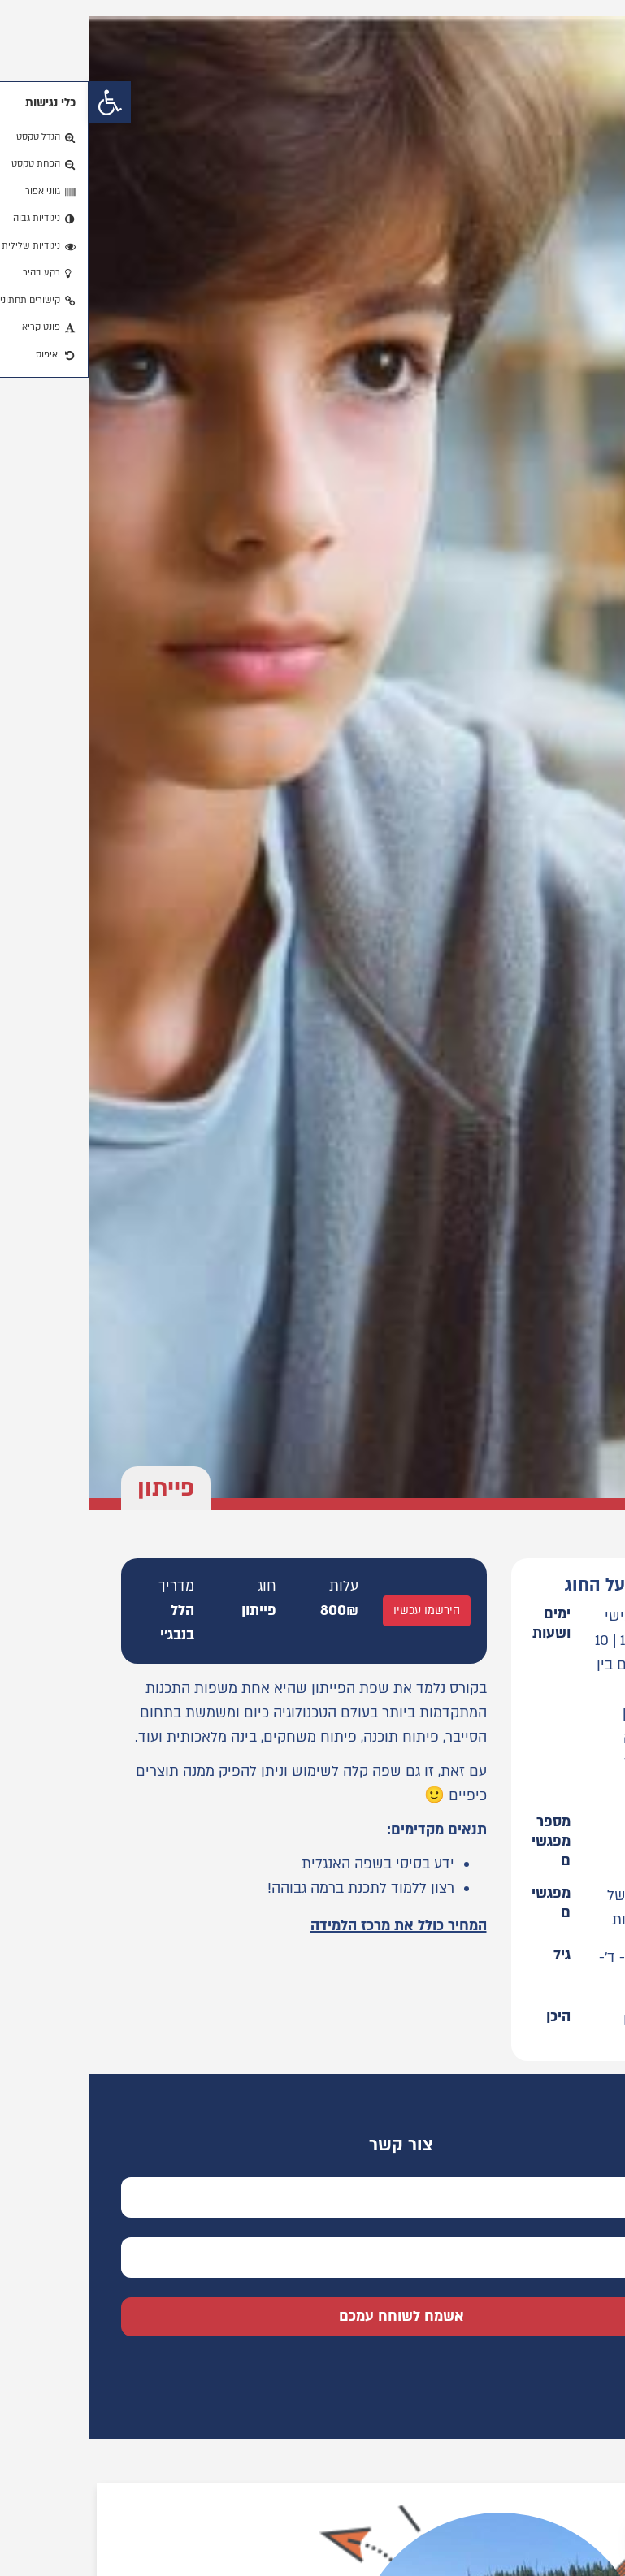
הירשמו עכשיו (338, 1610)
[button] (21, 102)
